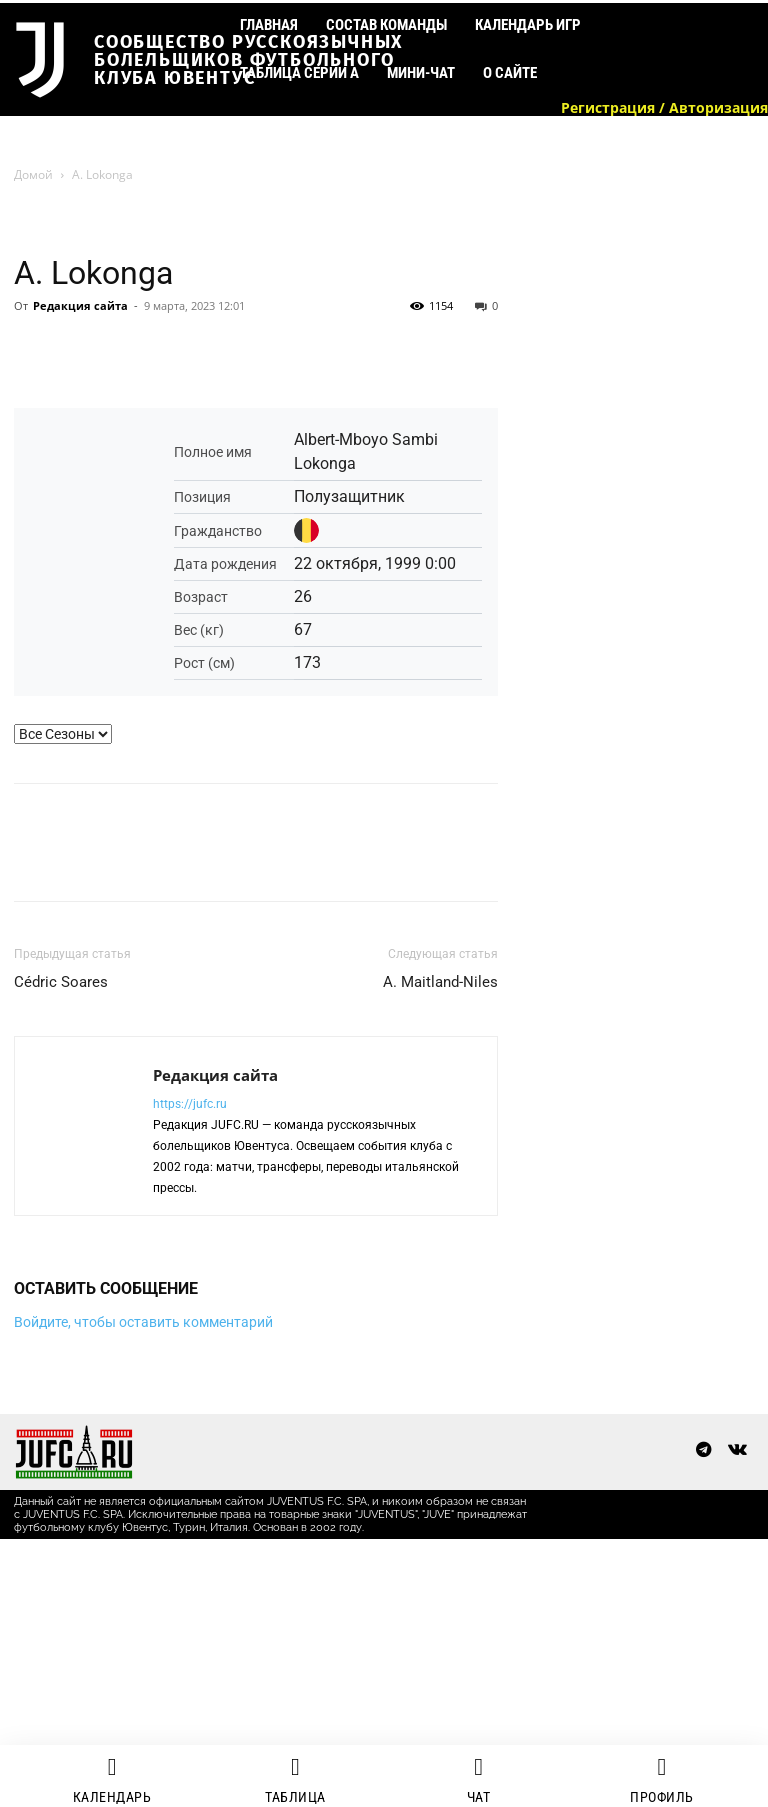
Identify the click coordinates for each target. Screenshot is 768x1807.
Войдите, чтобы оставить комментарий (143, 1322)
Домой (33, 174)
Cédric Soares (61, 982)
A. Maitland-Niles (440, 982)
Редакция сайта (80, 305)
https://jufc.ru (190, 1104)
